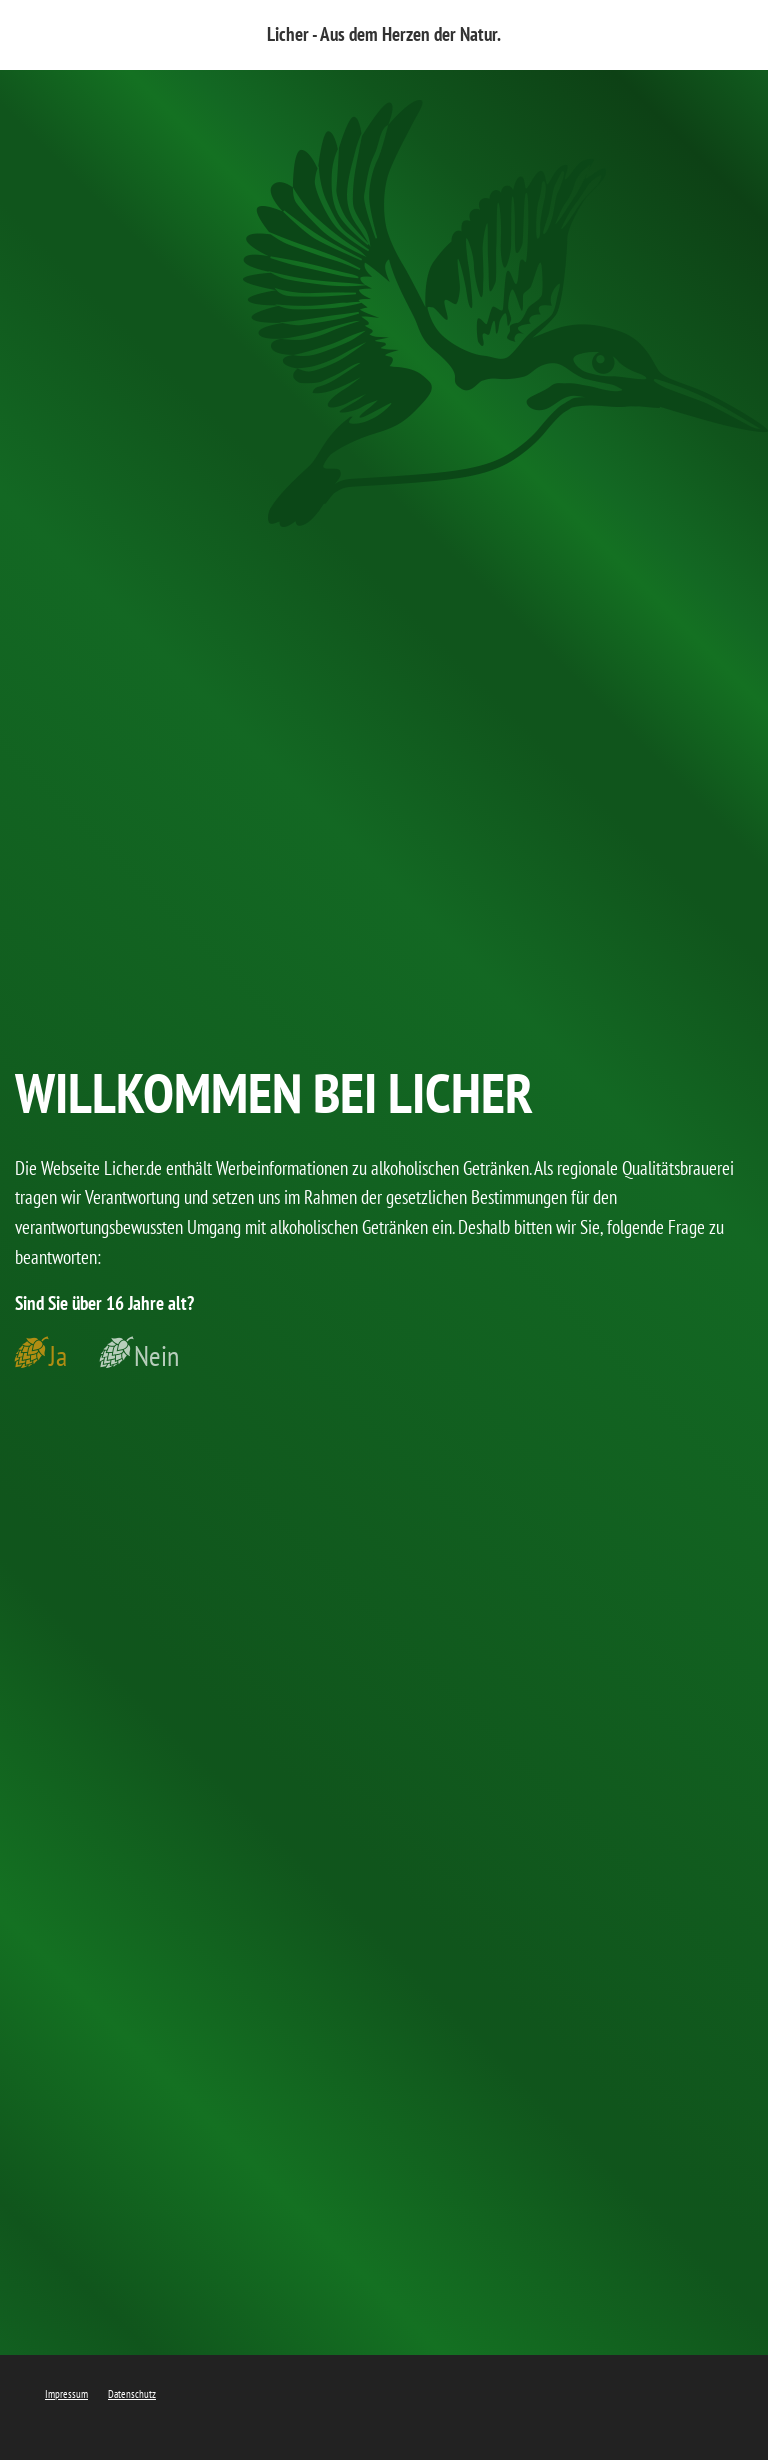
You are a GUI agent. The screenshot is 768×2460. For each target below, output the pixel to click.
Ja (58, 1356)
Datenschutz (132, 2394)
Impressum (66, 2394)
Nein (156, 1356)
